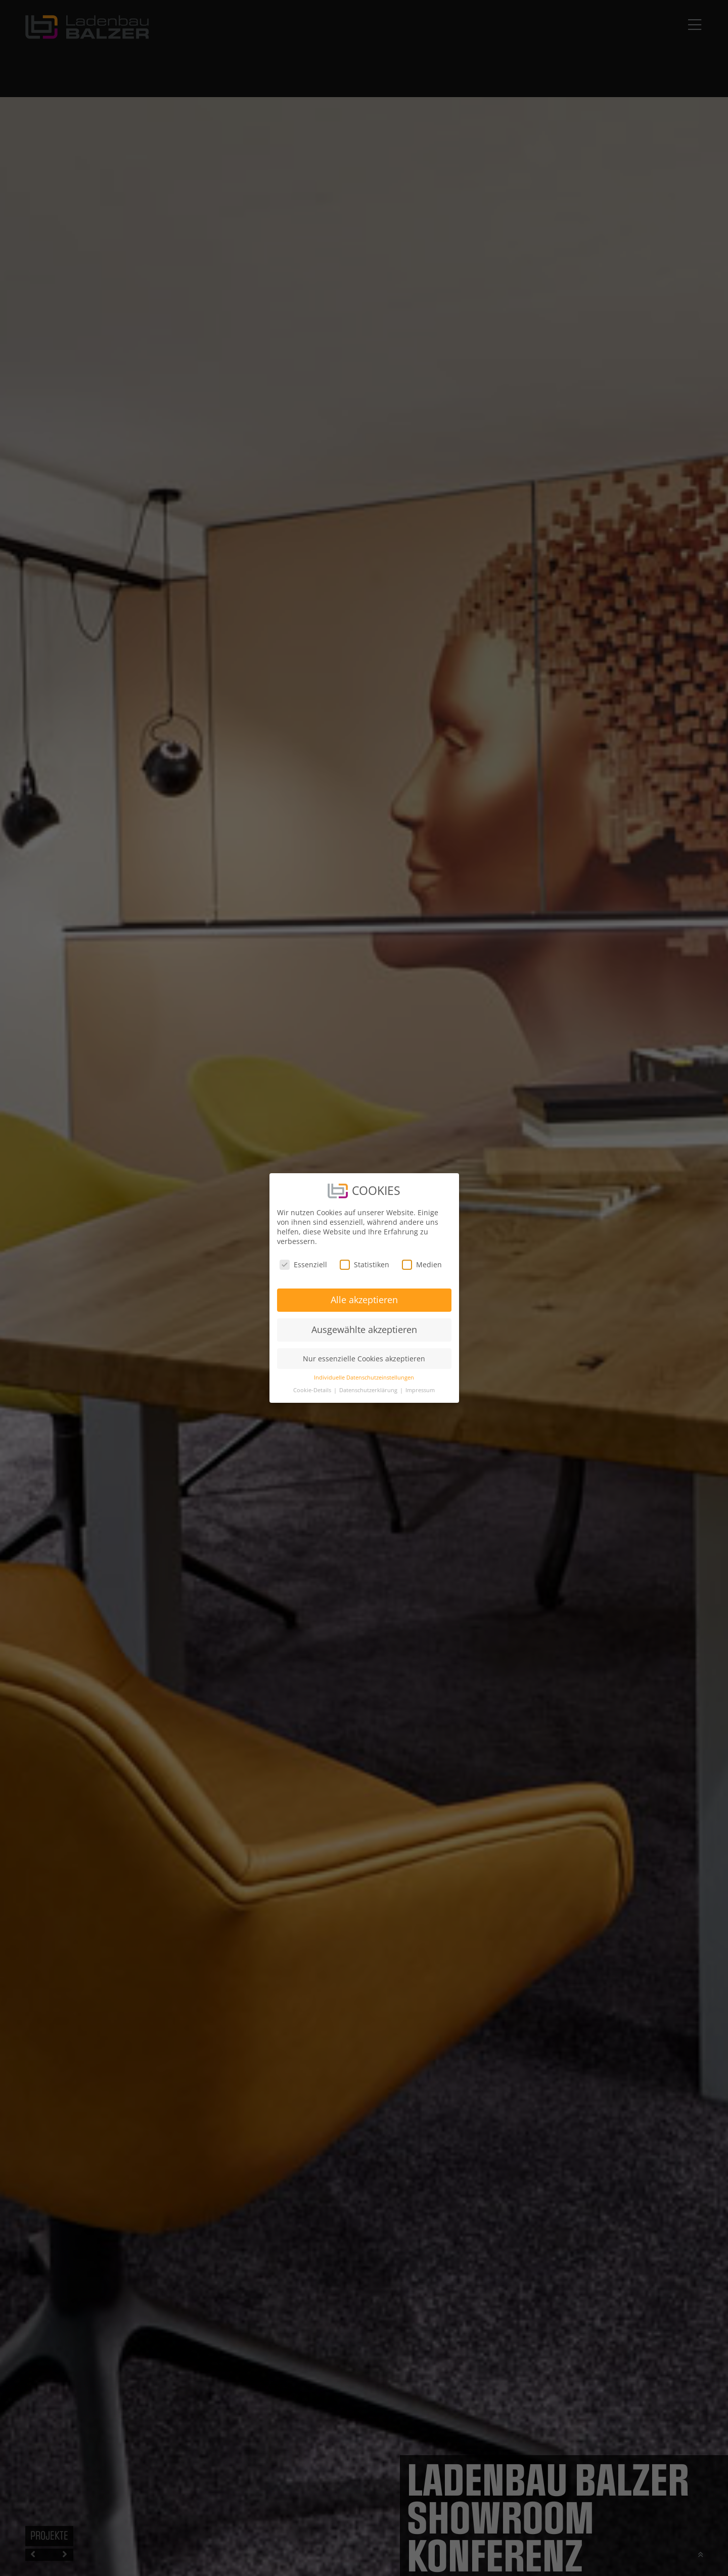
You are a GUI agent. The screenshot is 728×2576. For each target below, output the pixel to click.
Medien (422, 1264)
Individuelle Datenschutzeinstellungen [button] (364, 1377)
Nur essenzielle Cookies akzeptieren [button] (364, 1358)
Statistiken (364, 1264)
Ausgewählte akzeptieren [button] (364, 1329)
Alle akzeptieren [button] (364, 1300)
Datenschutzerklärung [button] (369, 1390)
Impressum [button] (420, 1390)
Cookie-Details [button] (313, 1390)
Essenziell (303, 1264)
